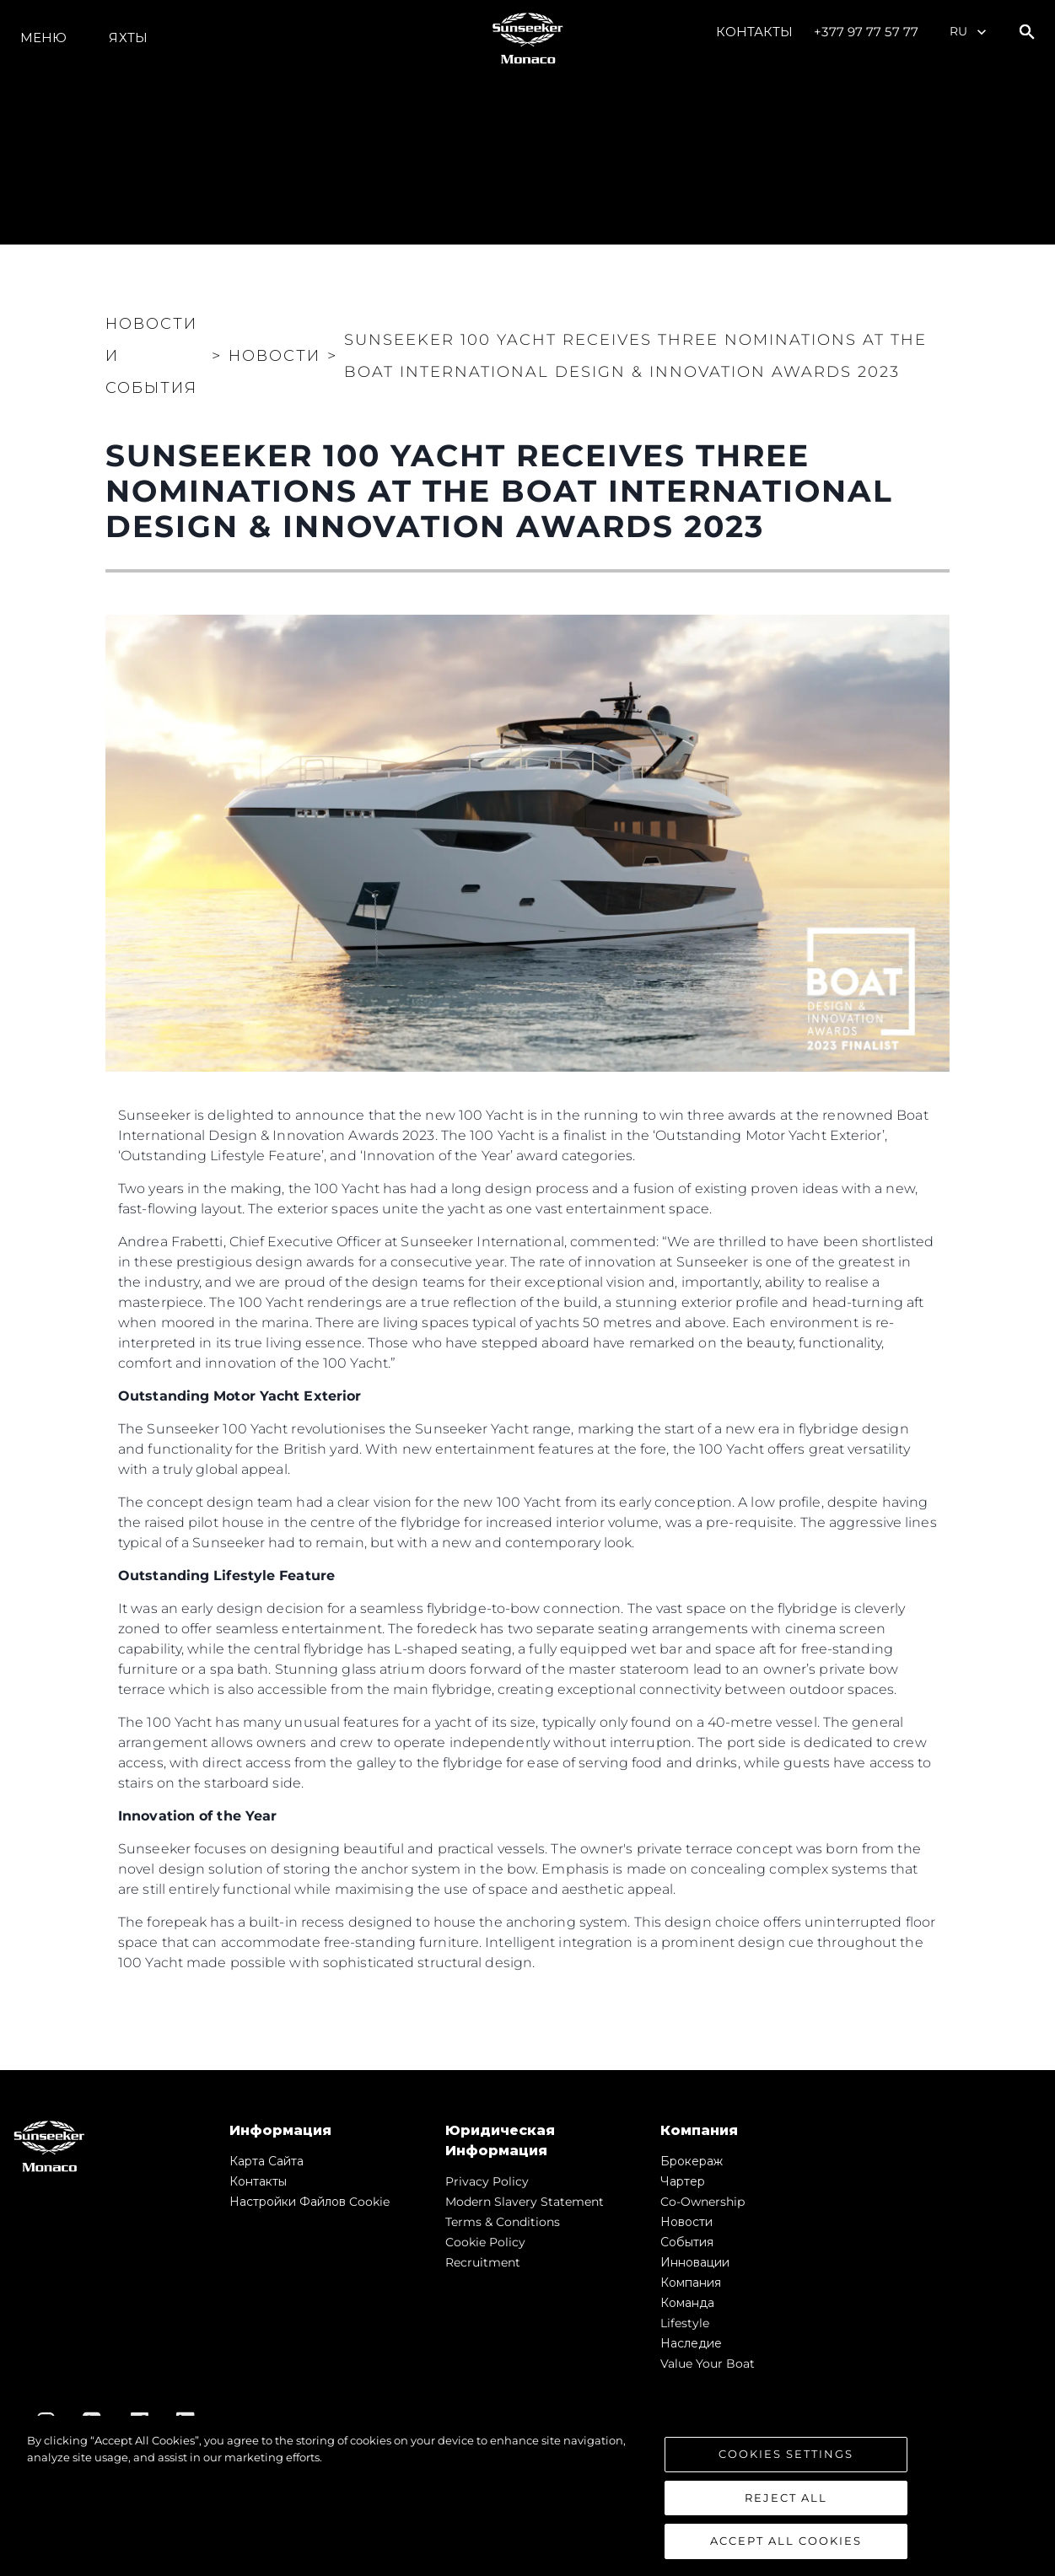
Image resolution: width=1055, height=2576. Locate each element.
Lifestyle (684, 2323)
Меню (43, 38)
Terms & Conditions (502, 2221)
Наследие (691, 2343)
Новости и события (151, 356)
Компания (690, 2282)
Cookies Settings (786, 2453)
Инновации (694, 2262)
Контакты (755, 32)
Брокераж (691, 2161)
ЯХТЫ (128, 38)
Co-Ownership (702, 2201)
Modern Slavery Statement (524, 2201)
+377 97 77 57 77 (866, 32)
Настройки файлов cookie (309, 2201)
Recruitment (482, 2262)
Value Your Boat (707, 2363)
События (686, 2242)
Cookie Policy (485, 2242)
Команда (687, 2302)
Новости (686, 2221)
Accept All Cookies (786, 2541)
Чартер (682, 2181)
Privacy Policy (487, 2181)
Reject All (786, 2497)
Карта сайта (266, 2161)
